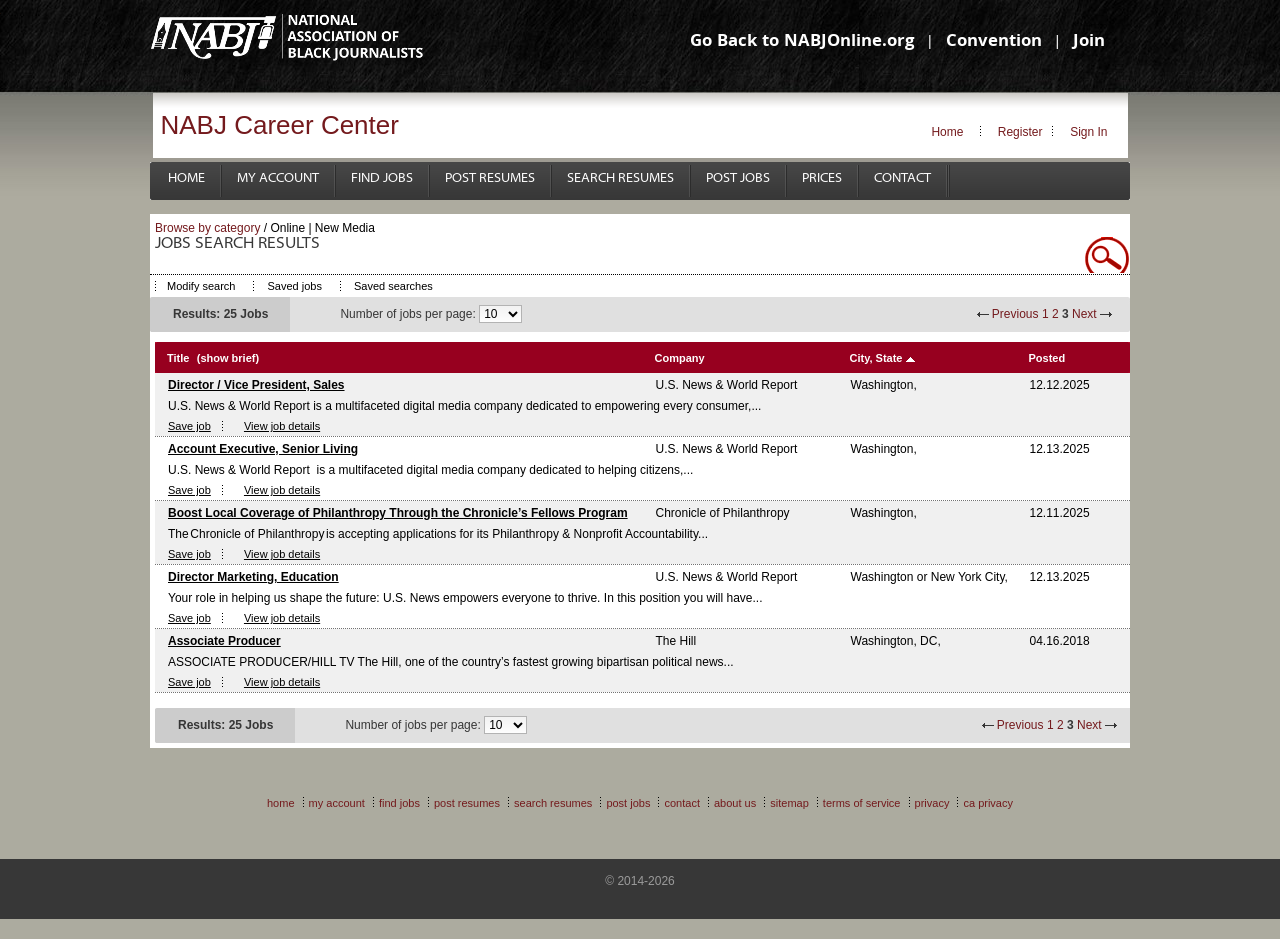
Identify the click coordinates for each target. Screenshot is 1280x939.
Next (1084, 314)
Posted (1047, 358)
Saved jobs (294, 286)
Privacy (932, 803)
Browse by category (207, 228)
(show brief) (228, 358)
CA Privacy (988, 803)
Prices (822, 178)
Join (1089, 42)
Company (680, 358)
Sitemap (789, 803)
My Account (278, 178)
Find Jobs (382, 178)
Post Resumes (490, 178)
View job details (282, 426)
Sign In (1088, 132)
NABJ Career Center (280, 125)
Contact (902, 178)
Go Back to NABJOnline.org (802, 42)
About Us (735, 803)
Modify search (201, 286)
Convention (994, 42)
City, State (876, 358)
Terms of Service (862, 803)
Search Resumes (620, 178)
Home (947, 132)
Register (1020, 132)
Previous (1015, 314)
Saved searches (393, 286)
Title (178, 358)
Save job (189, 426)
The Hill (676, 641)
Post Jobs (738, 178)
